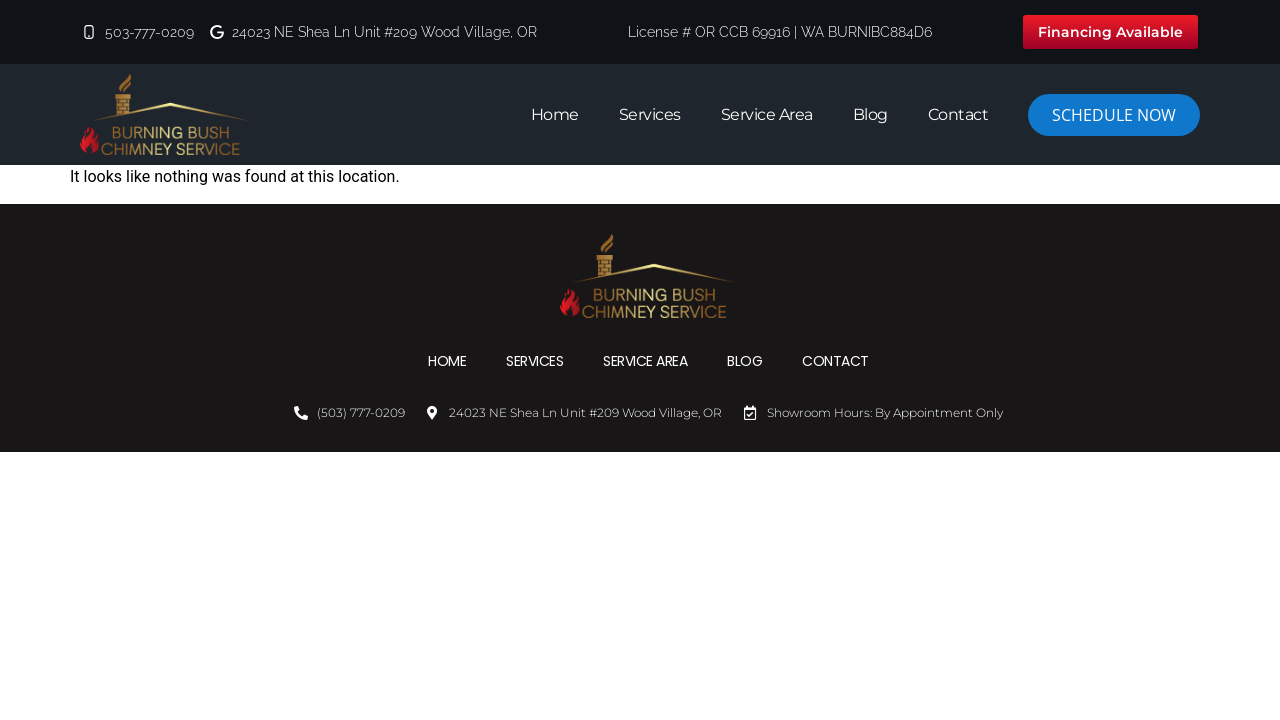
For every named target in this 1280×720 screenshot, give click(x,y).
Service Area (767, 114)
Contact (958, 114)
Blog (870, 114)
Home (555, 114)
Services (650, 114)
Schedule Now (1114, 115)
